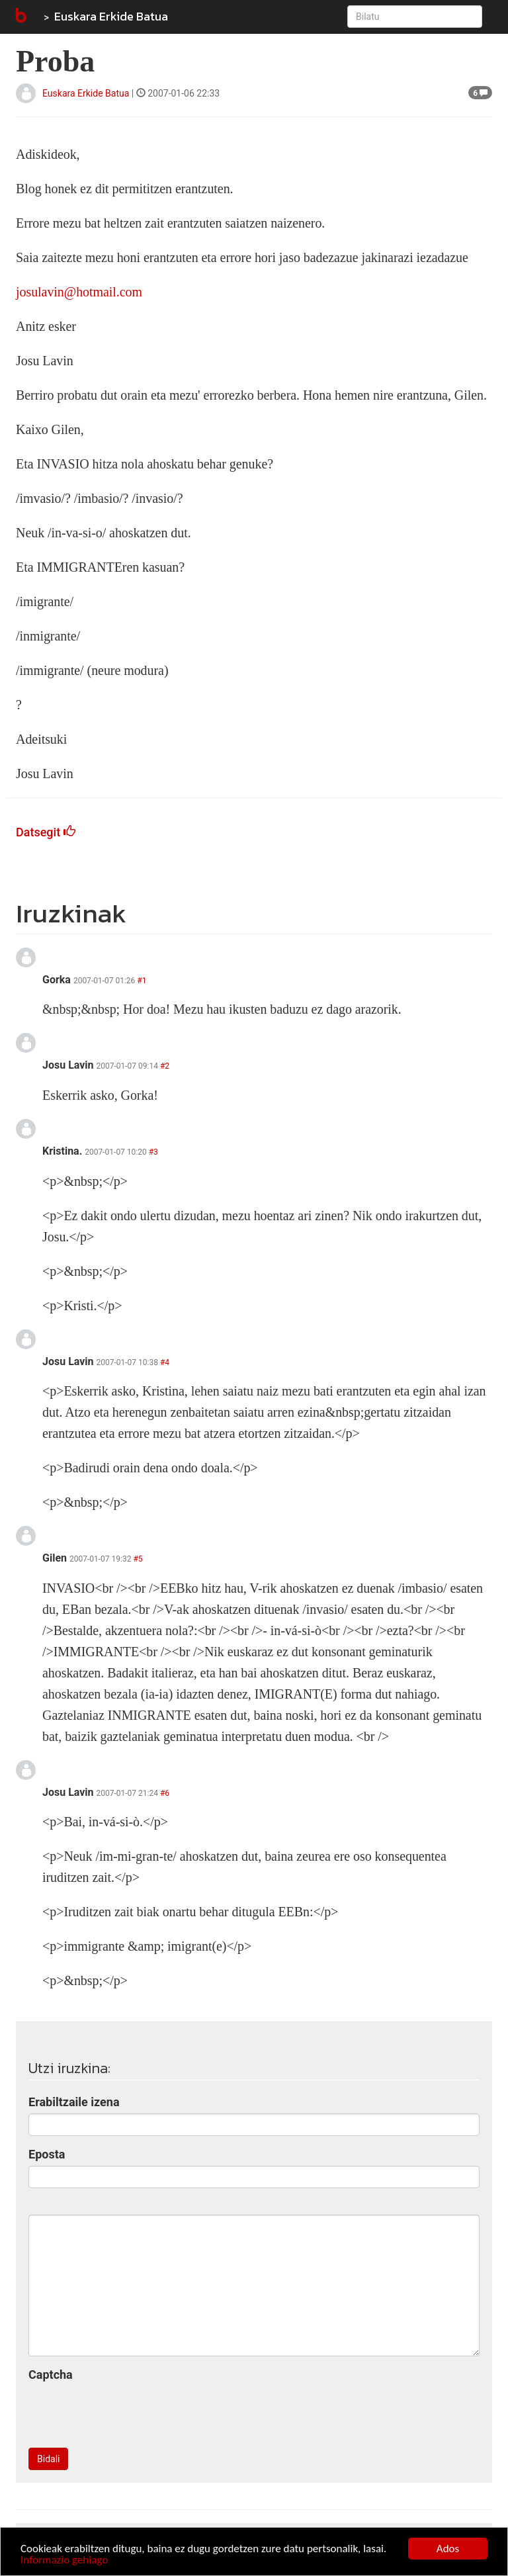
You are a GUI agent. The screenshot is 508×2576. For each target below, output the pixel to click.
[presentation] (129, 2412)
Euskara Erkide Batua (111, 16)
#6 (164, 1793)
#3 (153, 1152)
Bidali (48, 2459)
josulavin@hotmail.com (79, 292)
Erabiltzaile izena (74, 2102)
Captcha (50, 2374)
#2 (164, 1066)
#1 (141, 980)
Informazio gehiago (64, 2560)
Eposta (46, 2154)
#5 (137, 1559)
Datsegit (45, 832)
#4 (164, 1362)
